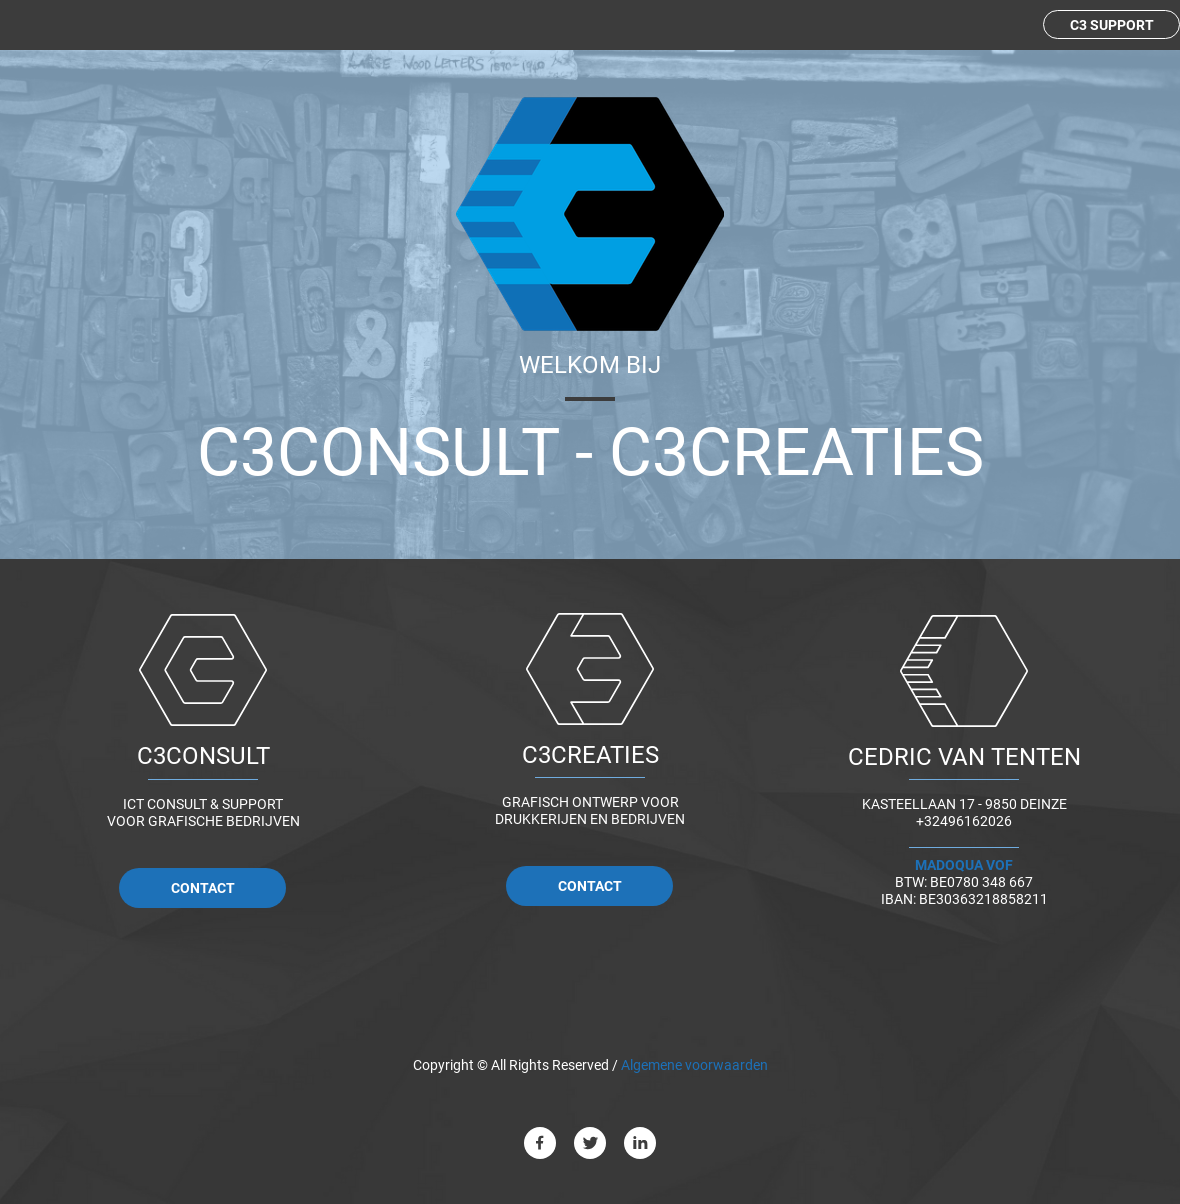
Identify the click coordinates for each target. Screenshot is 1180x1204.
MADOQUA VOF (964, 865)
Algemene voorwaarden (696, 1065)
